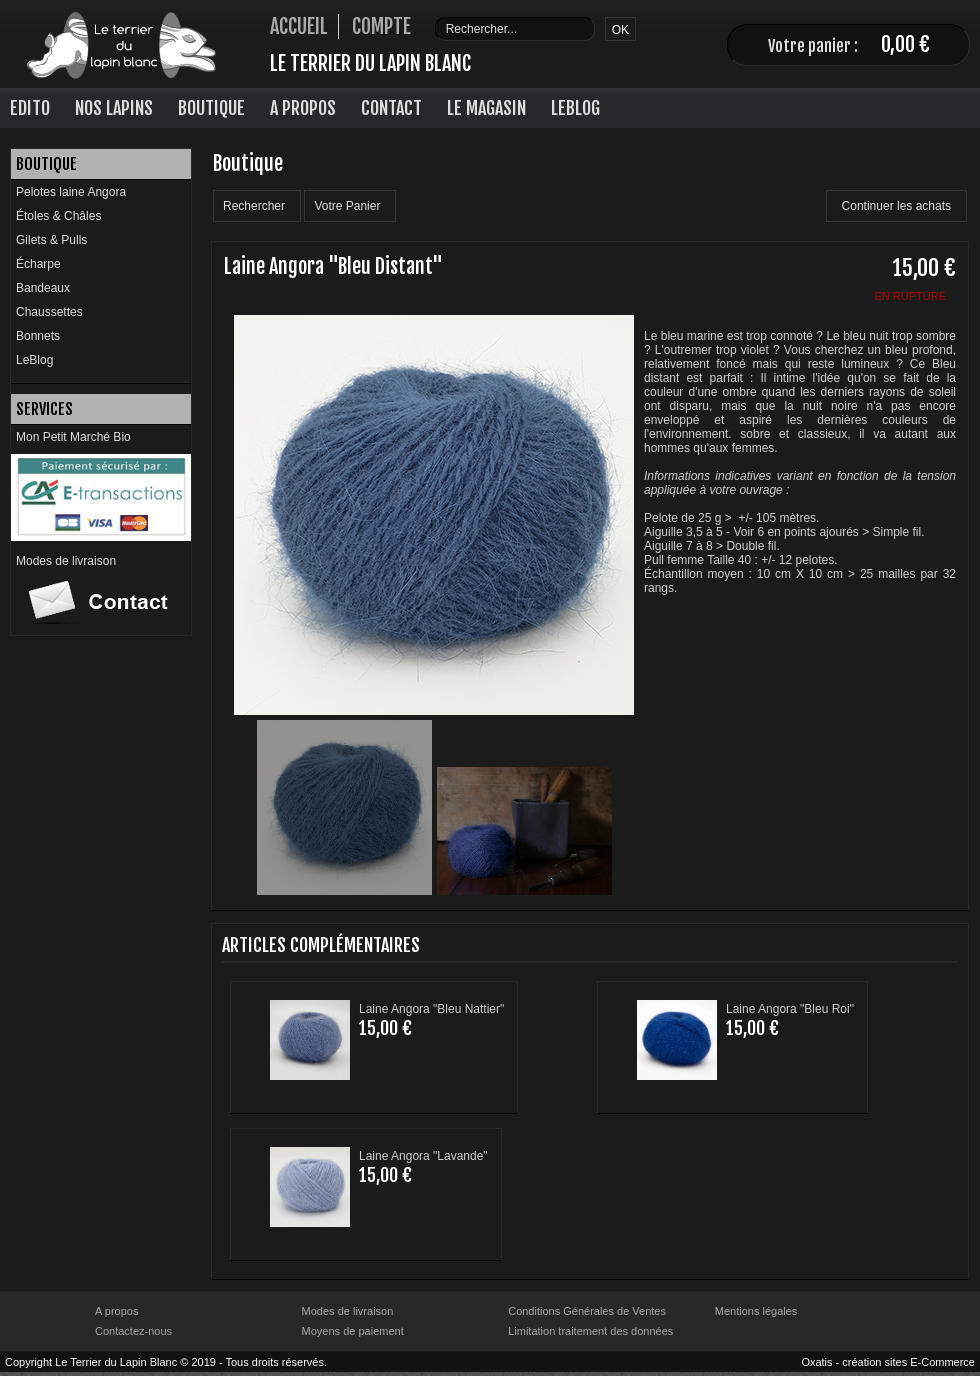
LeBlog (575, 108)
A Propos (303, 108)
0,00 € (905, 44)
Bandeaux (43, 288)
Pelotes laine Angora (71, 192)
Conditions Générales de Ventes (587, 1311)
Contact (391, 108)
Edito (30, 108)
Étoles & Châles (58, 216)
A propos (116, 1311)
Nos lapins (114, 108)
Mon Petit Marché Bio (73, 437)
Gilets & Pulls (51, 240)
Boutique (211, 108)
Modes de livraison (66, 561)
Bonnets (38, 336)
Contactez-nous (133, 1331)
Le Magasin (486, 108)
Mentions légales (756, 1311)
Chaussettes (49, 312)
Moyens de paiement (353, 1331)
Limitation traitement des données (590, 1331)
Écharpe (38, 264)
